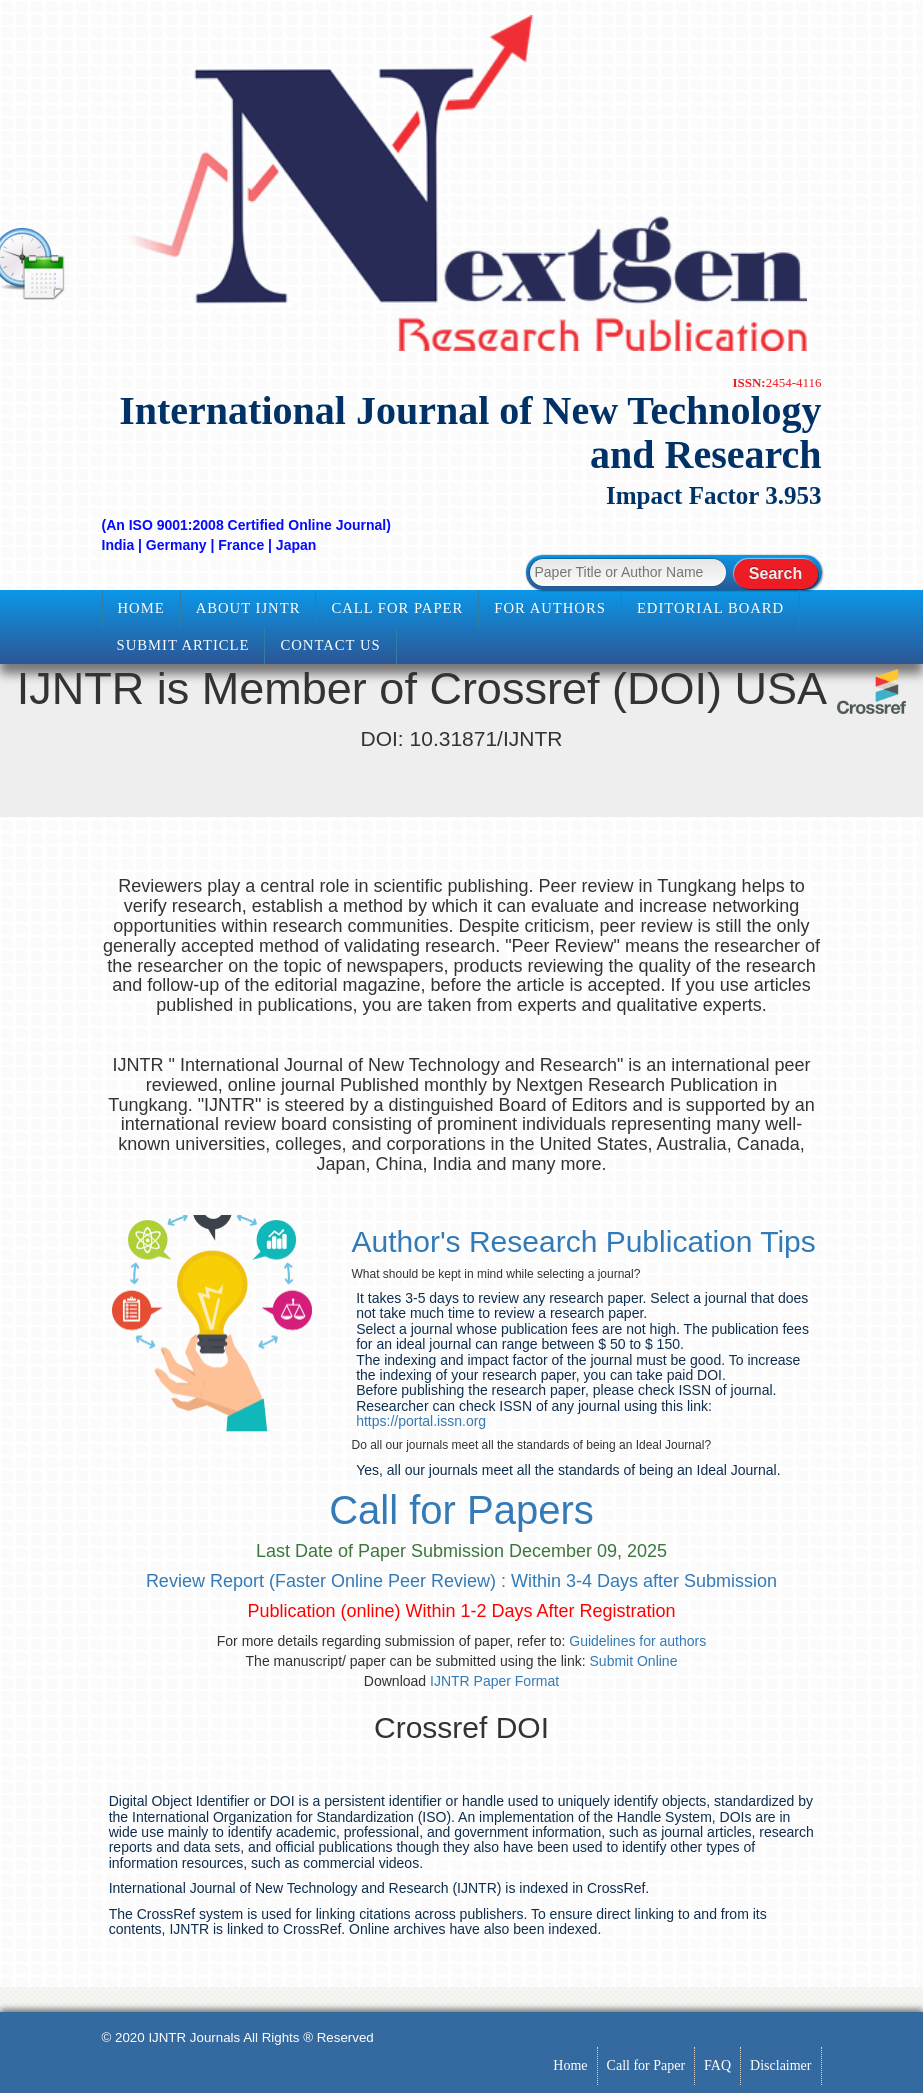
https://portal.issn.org (421, 1421)
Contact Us (330, 645)
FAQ (717, 2065)
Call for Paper (397, 608)
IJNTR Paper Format (494, 1681)
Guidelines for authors (637, 1641)
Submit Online (634, 1661)
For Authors (550, 608)
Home (141, 608)
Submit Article (183, 645)
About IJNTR (248, 608)
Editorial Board (710, 608)
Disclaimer (780, 2065)
